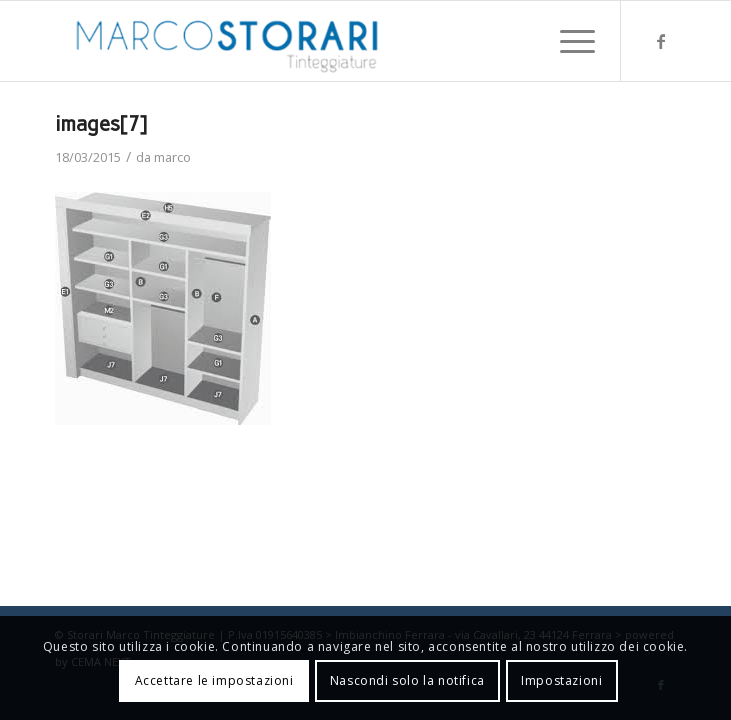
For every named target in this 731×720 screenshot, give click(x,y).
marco (172, 157)
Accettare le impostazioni (214, 680)
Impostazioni (561, 680)
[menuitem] (567, 41)
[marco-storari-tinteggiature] (303, 41)
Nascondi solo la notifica (407, 680)
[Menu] (567, 41)
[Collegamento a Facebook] (661, 41)
